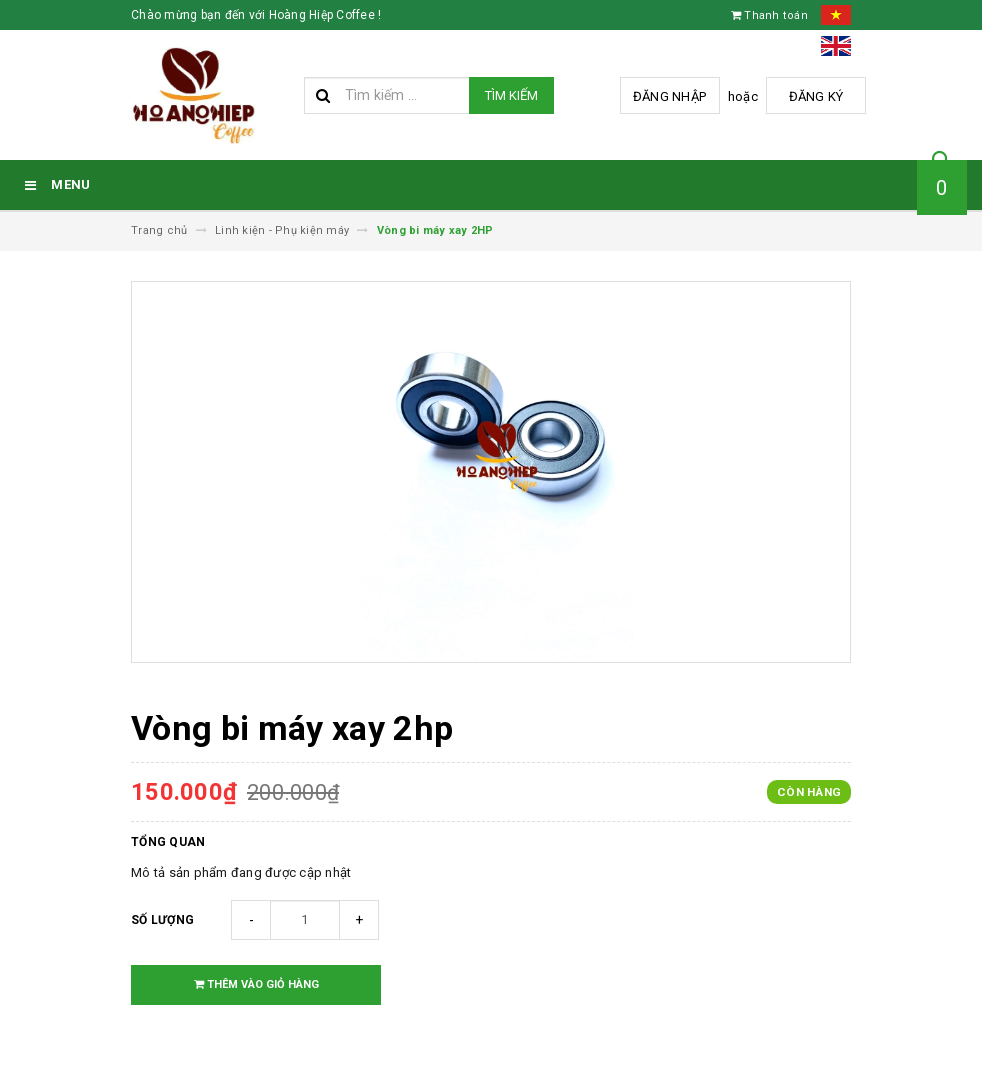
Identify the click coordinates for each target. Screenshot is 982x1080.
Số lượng (162, 920)
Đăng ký (816, 96)
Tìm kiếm (511, 95)
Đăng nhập (669, 96)
